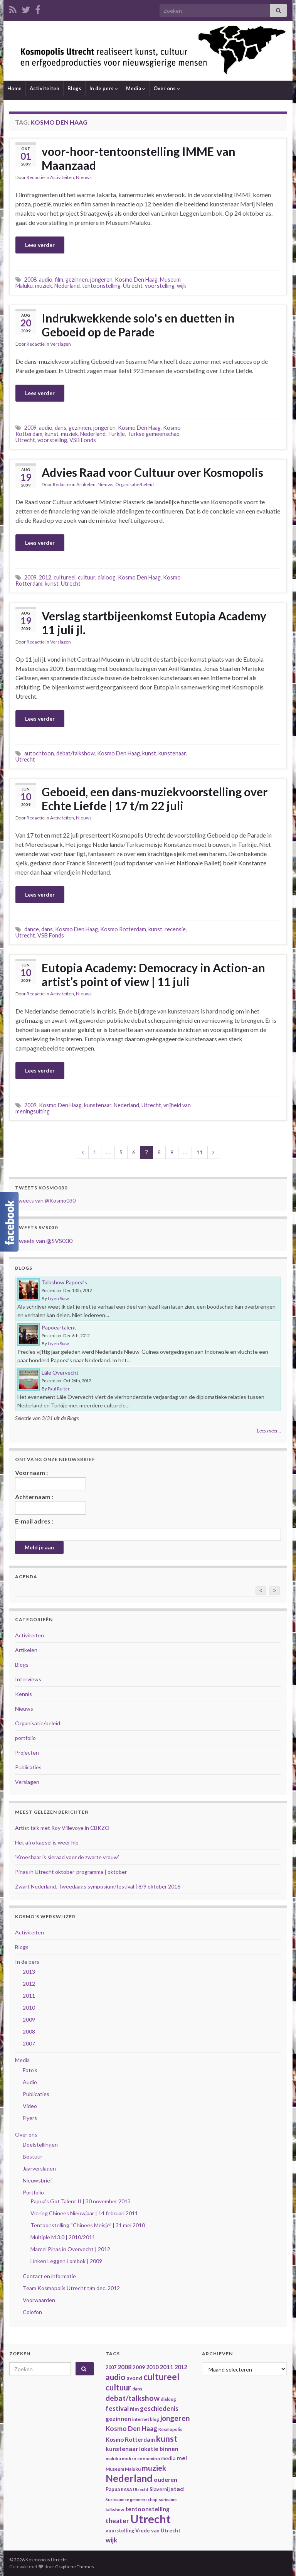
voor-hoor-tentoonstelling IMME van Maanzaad (138, 158)
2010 (29, 2007)
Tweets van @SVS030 (43, 1240)
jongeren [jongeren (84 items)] (175, 2418)
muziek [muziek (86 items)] (154, 2467)
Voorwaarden (39, 2300)
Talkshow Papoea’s (64, 1282)
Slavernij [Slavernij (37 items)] (160, 2489)
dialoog (107, 577)
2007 (29, 2043)
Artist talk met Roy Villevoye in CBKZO (62, 1827)
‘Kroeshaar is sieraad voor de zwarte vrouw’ (67, 1857)
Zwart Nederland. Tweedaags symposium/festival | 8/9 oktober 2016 (97, 1886)
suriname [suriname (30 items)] (168, 2499)
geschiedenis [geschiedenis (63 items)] (159, 2408)
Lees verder (40, 245)
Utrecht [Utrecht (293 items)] (150, 2518)
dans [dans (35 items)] (137, 2389)
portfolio (25, 1738)
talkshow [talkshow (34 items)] (115, 2509)
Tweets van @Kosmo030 (45, 1200)
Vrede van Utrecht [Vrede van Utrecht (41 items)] (157, 2530)
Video (30, 2106)
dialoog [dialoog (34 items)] (168, 2399)
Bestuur (32, 2156)
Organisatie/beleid (134, 484)
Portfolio (33, 2192)
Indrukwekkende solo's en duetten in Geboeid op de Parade (138, 325)
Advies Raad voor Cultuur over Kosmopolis (152, 472)
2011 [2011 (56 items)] (166, 2366)
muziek (43, 285)
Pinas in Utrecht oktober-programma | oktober (71, 1871)
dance (31, 929)
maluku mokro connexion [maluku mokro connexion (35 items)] (133, 2458)
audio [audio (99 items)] (115, 2377)
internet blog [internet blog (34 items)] (145, 2419)
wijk (181, 285)
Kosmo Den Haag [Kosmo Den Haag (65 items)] (131, 2428)
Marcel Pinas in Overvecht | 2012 (70, 2249)
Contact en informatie (49, 2276)
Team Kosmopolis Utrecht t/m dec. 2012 (71, 2288)
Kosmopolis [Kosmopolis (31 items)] (170, 2429)
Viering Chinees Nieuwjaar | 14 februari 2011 (84, 2213)
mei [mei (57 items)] (182, 2457)
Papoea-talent (59, 1327)
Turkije (116, 434)
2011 (29, 1995)
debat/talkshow (75, 753)
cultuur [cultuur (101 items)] (118, 2387)
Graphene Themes (74, 2566)
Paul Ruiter (59, 1388)
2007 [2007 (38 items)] (111, 2367)
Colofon (32, 2312)
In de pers (103, 88)
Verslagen (60, 344)
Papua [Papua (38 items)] (113, 2489)
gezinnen (77, 279)
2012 (45, 577)
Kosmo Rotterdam (123, 929)
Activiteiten (44, 88)
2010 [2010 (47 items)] (152, 2367)
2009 (30, 427)
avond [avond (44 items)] (134, 2378)
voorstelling (160, 285)
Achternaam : (50, 1504)
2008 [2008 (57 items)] (124, 2366)
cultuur (86, 577)
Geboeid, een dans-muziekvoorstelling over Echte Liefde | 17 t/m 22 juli (154, 798)
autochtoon (39, 753)
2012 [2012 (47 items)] (181, 2367)
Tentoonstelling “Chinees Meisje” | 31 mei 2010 (87, 2225)
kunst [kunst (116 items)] (166, 2439)
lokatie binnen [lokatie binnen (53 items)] (158, 2448)
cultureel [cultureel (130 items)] (161, 2377)
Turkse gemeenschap (153, 434)
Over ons (166, 88)
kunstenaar (172, 753)
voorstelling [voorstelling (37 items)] (120, 2531)
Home (14, 88)
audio (45, 279)
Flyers (30, 2118)
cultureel (65, 577)
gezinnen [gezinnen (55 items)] (118, 2418)
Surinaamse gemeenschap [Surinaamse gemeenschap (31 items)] (132, 2499)
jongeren (101, 279)
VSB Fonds (82, 440)
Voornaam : (50, 1479)
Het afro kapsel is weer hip (47, 1842)
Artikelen (86, 484)
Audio (30, 2082)
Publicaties (28, 1767)
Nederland (67, 285)
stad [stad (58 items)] (177, 2488)
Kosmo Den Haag (136, 279)
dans (60, 427)
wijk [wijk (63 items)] (111, 2540)
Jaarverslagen (39, 2168)
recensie (175, 929)
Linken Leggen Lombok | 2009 (66, 2261)
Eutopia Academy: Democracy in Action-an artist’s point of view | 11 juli (153, 974)
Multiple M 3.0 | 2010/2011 (62, 2237)
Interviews (28, 1679)
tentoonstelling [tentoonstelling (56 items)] (147, 2508)
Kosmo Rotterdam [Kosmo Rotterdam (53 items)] (130, 2439)
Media (135, 88)
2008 (30, 279)
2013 (29, 1971)
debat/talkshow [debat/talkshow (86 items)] (133, 2398)
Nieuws (84, 177)
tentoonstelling (101, 285)
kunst (52, 434)
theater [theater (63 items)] (117, 2521)
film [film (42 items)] (134, 2409)
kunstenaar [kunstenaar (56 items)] (122, 2448)
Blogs (74, 88)
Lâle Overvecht (60, 1372)
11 (200, 1152)
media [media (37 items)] (168, 2458)
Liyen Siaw (58, 1298)
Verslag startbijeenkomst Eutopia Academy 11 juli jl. (154, 623)
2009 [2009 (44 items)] (139, 2367)
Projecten (27, 1752)
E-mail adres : (34, 1521)
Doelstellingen (40, 2144)
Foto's (30, 2070)
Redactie (36, 177)
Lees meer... (269, 1430)
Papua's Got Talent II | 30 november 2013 (80, 2201)
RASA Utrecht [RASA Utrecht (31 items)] (134, 2489)
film (59, 279)
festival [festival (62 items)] (117, 2408)
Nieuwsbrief (37, 2180)
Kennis (23, 1694)
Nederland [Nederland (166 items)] (129, 2478)
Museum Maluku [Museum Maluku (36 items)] (123, 2469)
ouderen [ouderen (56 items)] (165, 2479)
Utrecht (133, 285)
